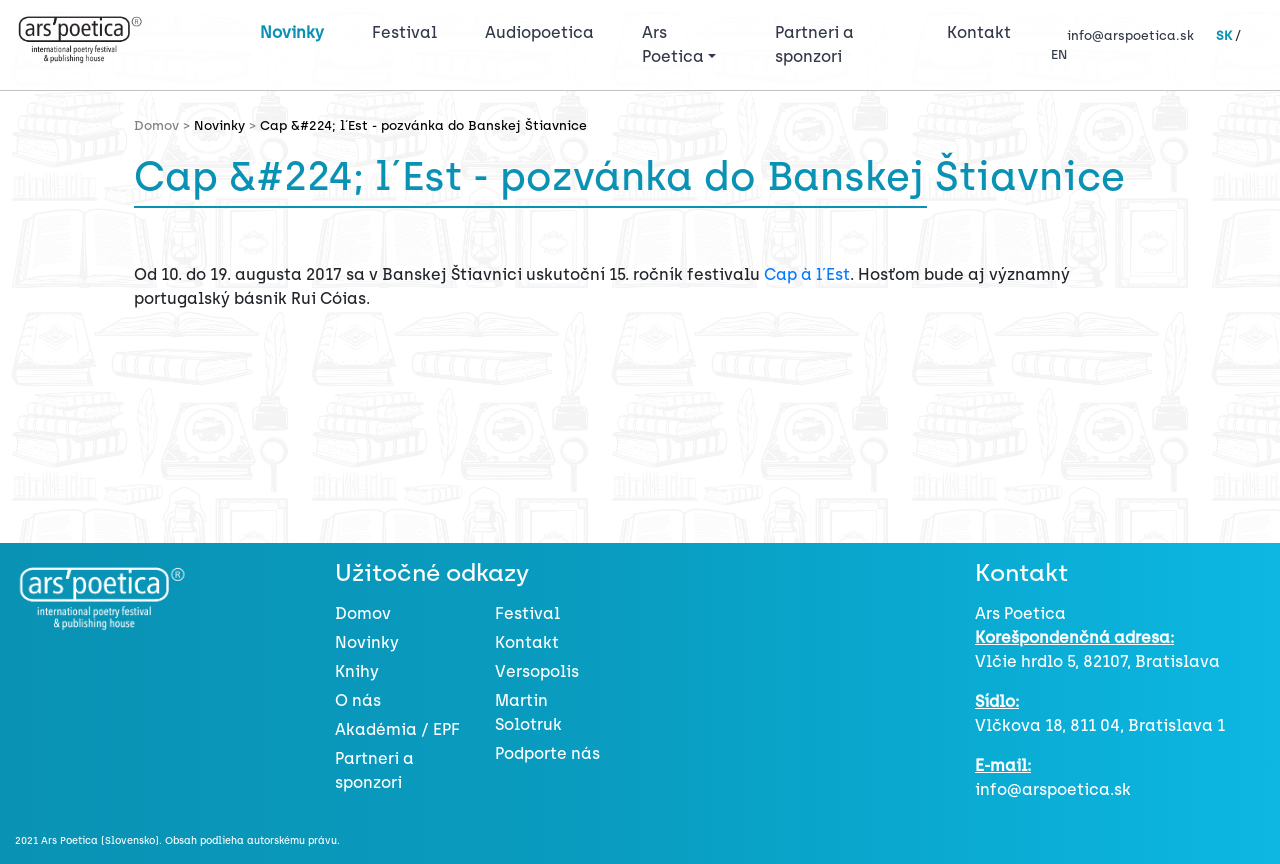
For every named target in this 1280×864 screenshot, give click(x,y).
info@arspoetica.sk (1130, 35)
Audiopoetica (539, 32)
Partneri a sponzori (814, 44)
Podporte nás (547, 753)
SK (1224, 35)
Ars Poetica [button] (673, 44)
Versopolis (537, 671)
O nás (358, 700)
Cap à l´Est (807, 274)
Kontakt (979, 32)
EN (1059, 54)
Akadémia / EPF (397, 729)
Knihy (357, 671)
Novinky (292, 32)
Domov (363, 613)
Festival (408, 31)
